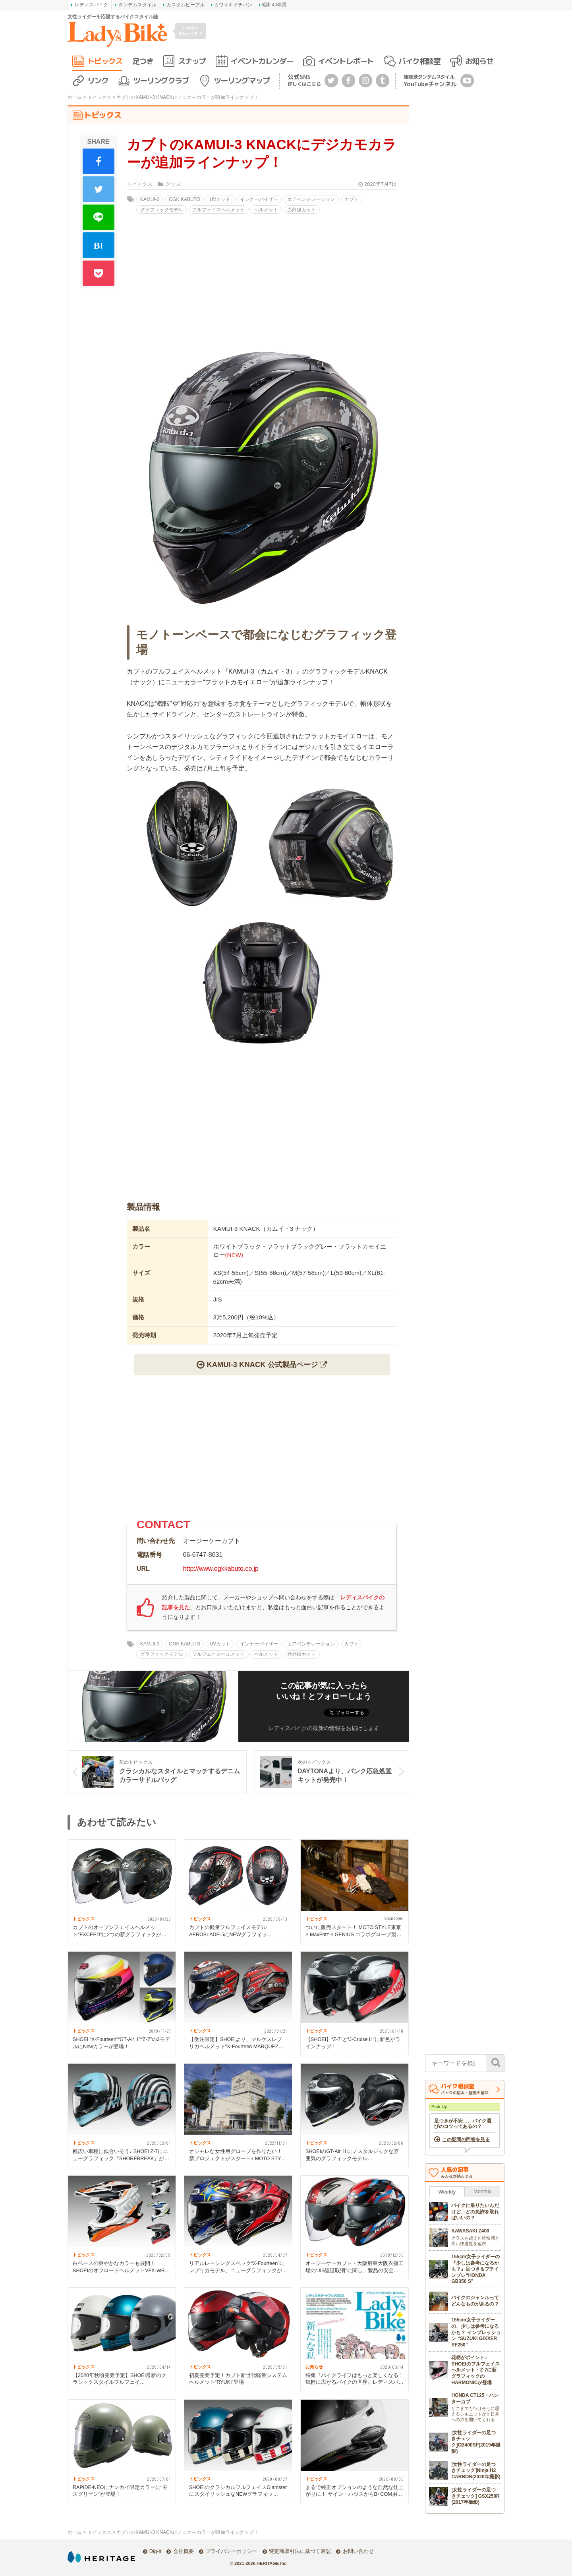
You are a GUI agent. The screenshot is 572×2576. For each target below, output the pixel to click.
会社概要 (183, 2551)
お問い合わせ (358, 2551)
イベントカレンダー (261, 61)
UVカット (220, 199)
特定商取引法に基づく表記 (300, 2551)
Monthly (482, 2191)
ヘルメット (266, 209)
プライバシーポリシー (231, 2551)
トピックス (104, 61)
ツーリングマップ (241, 80)
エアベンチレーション (311, 199)
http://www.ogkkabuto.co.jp (221, 1568)
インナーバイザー (259, 199)
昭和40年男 (274, 5)
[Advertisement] (262, 1126)
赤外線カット (301, 209)
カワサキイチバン (233, 5)
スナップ (192, 61)
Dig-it (155, 2551)
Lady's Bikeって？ (190, 30)
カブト (351, 199)
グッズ (173, 184)
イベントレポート (345, 61)
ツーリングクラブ (161, 80)
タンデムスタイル (137, 5)
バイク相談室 (419, 61)
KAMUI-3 (150, 199)
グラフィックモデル (161, 209)
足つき (142, 61)
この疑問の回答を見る (466, 2139)
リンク (97, 80)
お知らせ (479, 61)
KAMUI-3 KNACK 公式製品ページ (262, 1364)
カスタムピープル (185, 5)
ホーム (75, 97)
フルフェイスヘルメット (218, 209)
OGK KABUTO (184, 199)
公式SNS (304, 80)
